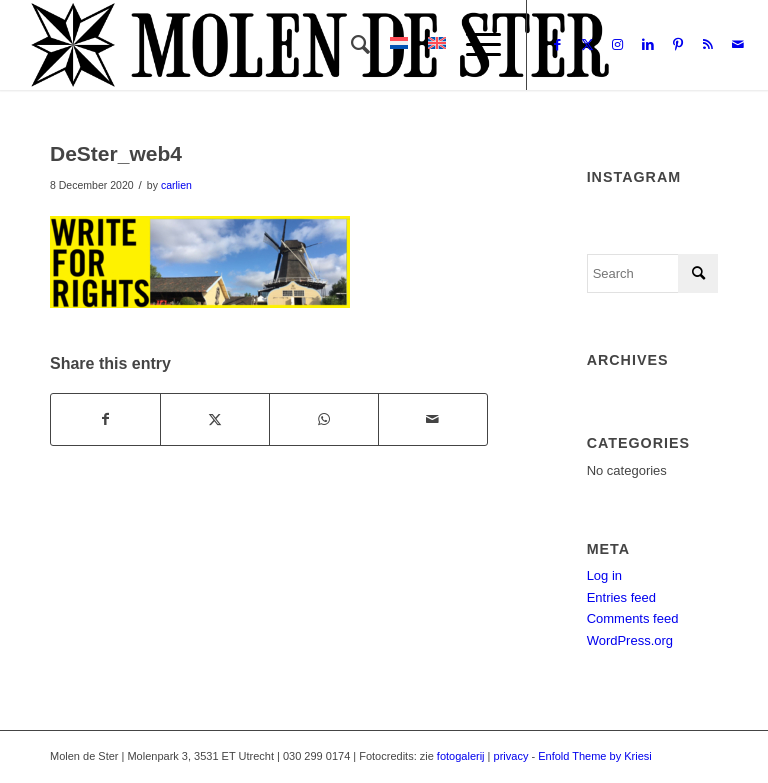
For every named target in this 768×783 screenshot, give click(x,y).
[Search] (350, 45)
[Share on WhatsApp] (324, 419)
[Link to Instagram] (618, 45)
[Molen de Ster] (320, 45)
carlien (176, 185)
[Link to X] (588, 45)
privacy (511, 756)
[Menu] (473, 45)
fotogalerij (461, 756)
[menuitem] (350, 45)
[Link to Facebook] (558, 45)
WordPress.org (630, 640)
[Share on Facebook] (105, 419)
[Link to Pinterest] (678, 45)
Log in (604, 575)
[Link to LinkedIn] (648, 45)
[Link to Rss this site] (708, 45)
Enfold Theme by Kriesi (595, 756)
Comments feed (633, 618)
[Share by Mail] (433, 419)
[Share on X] (215, 419)
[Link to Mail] (738, 45)
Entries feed (621, 597)
